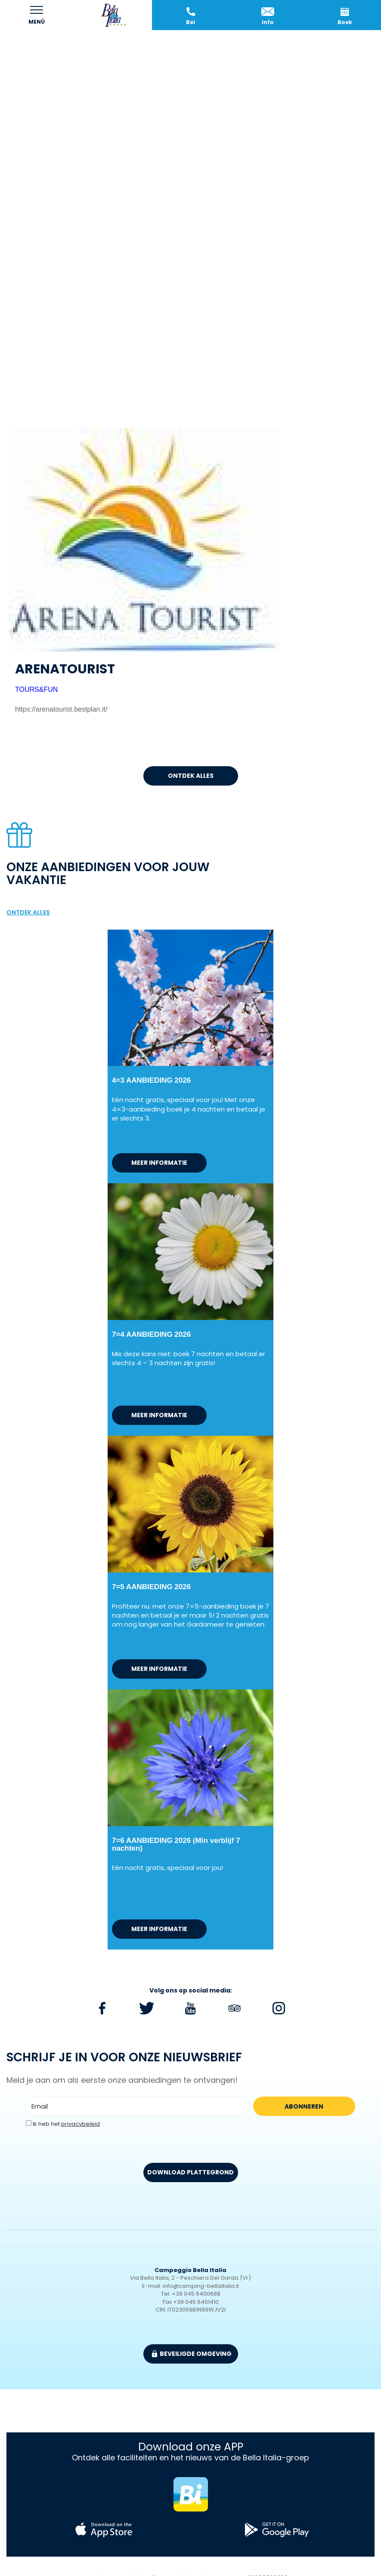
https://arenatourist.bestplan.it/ (61, 709)
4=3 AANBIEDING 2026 (151, 1080)
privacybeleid (80, 2124)
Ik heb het (66, 2124)
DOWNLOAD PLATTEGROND (190, 2172)
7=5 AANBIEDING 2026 (151, 1587)
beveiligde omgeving (192, 2353)
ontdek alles (191, 775)
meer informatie (159, 1162)
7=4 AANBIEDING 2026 (151, 1334)
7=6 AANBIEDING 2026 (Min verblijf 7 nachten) (176, 1844)
